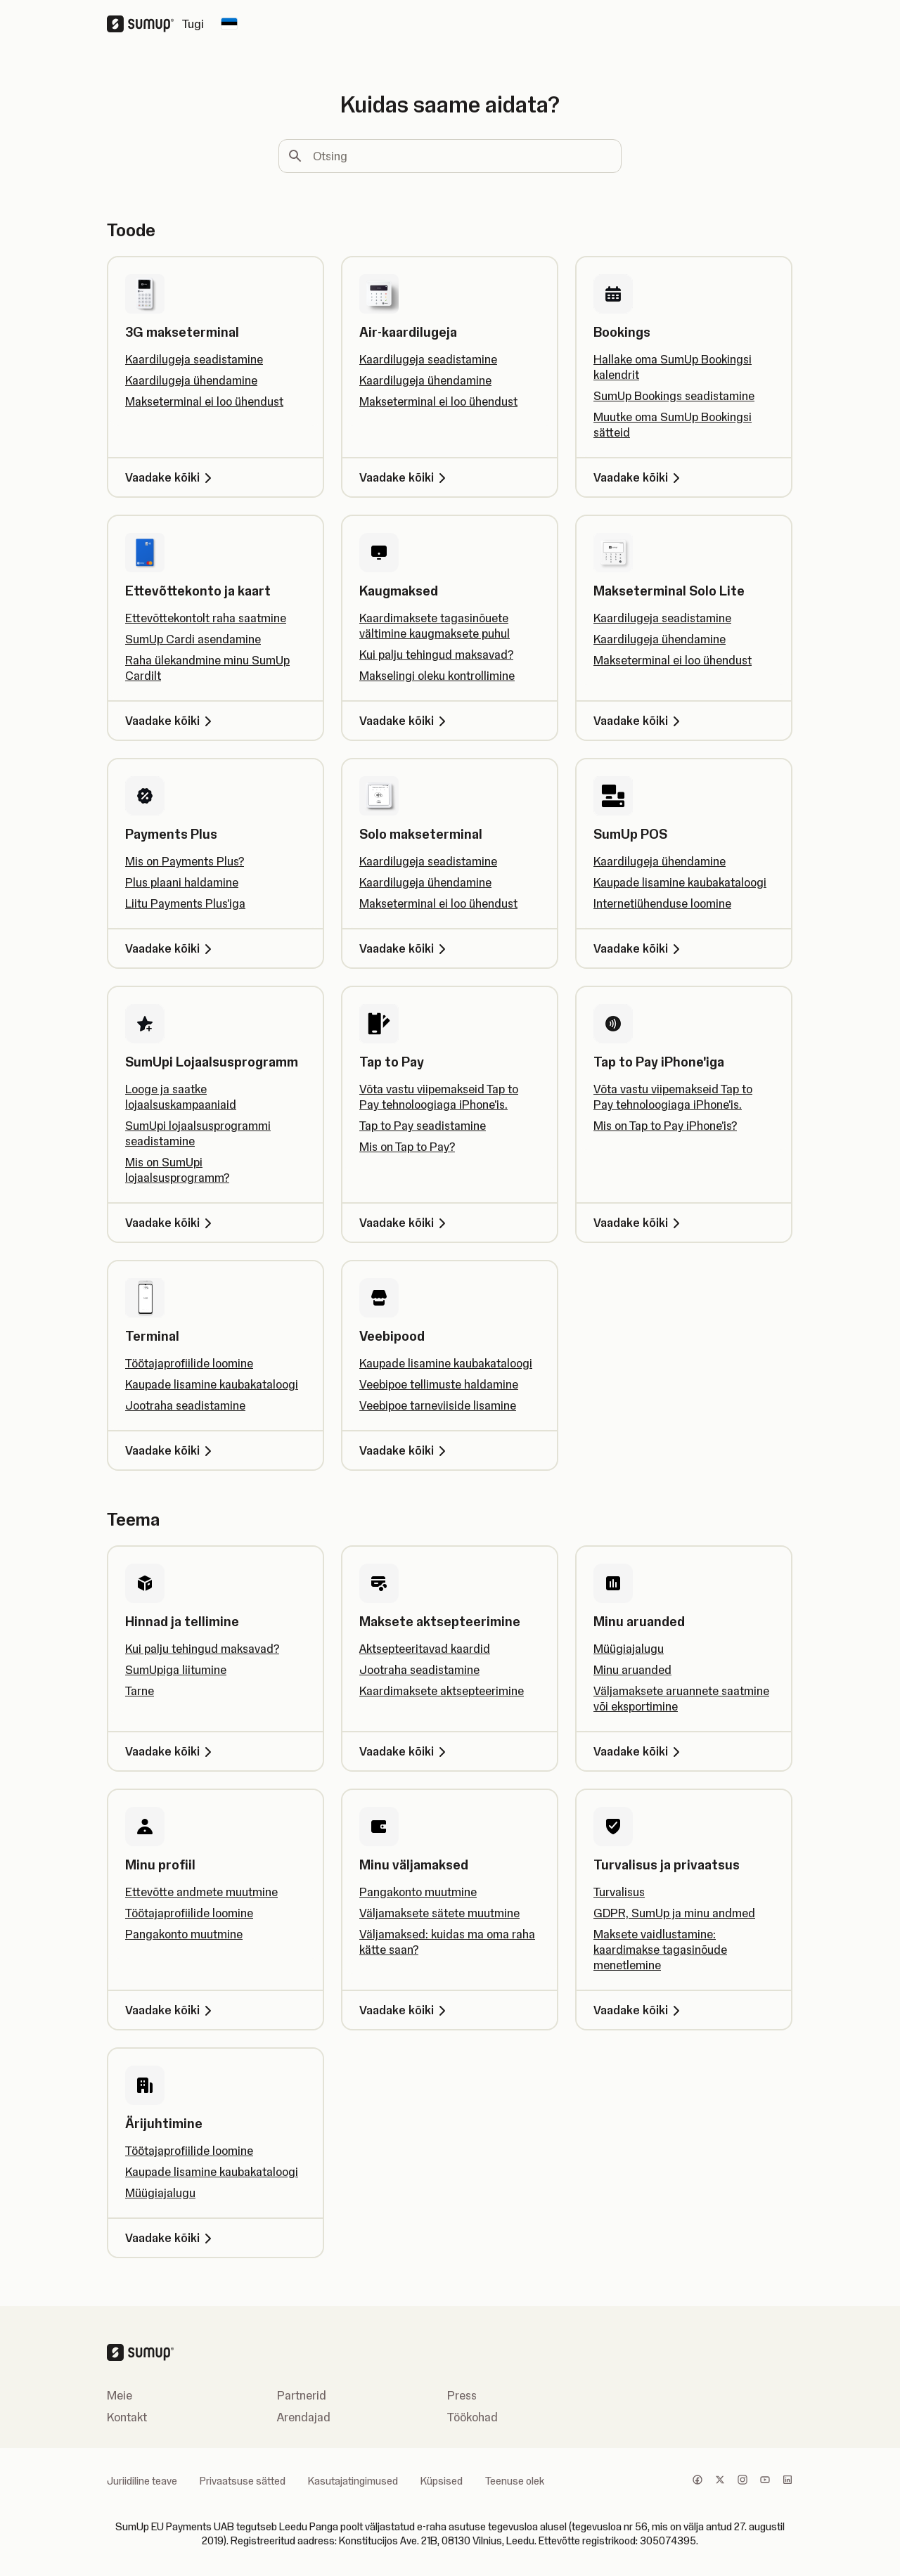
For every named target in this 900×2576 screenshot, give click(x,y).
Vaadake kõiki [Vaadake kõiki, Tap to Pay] (405, 1222)
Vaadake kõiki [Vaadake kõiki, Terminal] (171, 1450)
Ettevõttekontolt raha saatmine (205, 618)
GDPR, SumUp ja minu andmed (674, 1913)
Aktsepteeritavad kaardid (424, 1649)
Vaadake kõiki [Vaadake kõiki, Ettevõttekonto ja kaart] (171, 720)
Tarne (139, 1691)
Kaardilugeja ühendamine (191, 380)
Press (462, 2395)
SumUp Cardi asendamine (193, 639)
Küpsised (441, 2481)
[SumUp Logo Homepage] (144, 24)
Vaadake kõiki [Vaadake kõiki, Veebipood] (405, 1450)
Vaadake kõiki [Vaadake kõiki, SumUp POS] (639, 948)
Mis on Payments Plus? (184, 861)
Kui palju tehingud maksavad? (436, 655)
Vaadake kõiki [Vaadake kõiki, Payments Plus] (171, 948)
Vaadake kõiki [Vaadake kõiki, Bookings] (639, 477)
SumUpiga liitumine (175, 1670)
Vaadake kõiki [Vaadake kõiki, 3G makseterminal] (171, 477)
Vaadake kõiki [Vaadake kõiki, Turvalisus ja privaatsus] (639, 2010)
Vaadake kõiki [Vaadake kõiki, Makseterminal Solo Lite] (639, 720)
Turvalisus (619, 1892)
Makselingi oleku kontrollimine (437, 676)
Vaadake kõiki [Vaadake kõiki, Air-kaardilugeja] (405, 477)
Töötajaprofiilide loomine (189, 1363)
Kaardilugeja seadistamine (194, 359)
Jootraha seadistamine (185, 1405)
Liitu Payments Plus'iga (185, 903)
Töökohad (472, 2417)
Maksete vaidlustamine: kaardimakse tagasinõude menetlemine (660, 1949)
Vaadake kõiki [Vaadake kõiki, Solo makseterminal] (405, 948)
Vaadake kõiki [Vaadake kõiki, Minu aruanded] (639, 1751)
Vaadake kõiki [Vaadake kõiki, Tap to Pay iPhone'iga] (639, 1222)
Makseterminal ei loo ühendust (204, 401)
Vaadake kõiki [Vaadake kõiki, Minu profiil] (171, 2010)
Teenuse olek (514, 2481)
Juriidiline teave (142, 2481)
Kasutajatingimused (353, 2481)
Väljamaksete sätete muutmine (439, 1913)
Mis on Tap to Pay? (407, 1147)
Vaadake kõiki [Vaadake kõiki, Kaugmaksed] (405, 720)
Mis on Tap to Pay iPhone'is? (665, 1126)
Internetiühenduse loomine (662, 903)
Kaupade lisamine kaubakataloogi (679, 882)
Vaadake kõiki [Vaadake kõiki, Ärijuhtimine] (171, 2238)
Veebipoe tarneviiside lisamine (437, 1405)
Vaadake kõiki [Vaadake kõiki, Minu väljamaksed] (405, 2010)
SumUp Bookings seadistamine (673, 396)
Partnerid (301, 2395)
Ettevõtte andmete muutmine (201, 1892)
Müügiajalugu (628, 1649)
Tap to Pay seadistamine (422, 1126)
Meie (119, 2395)
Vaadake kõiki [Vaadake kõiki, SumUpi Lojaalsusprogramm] (171, 1222)
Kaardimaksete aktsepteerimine (441, 1691)
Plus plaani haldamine (181, 882)
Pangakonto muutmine (184, 1934)
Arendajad (303, 2417)
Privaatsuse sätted (242, 2481)
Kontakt (127, 2417)
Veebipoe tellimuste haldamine (438, 1384)
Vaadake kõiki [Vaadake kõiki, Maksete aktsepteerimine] (405, 1751)
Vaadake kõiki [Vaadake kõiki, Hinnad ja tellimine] (171, 1751)
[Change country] (229, 24)
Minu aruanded (632, 1670)
